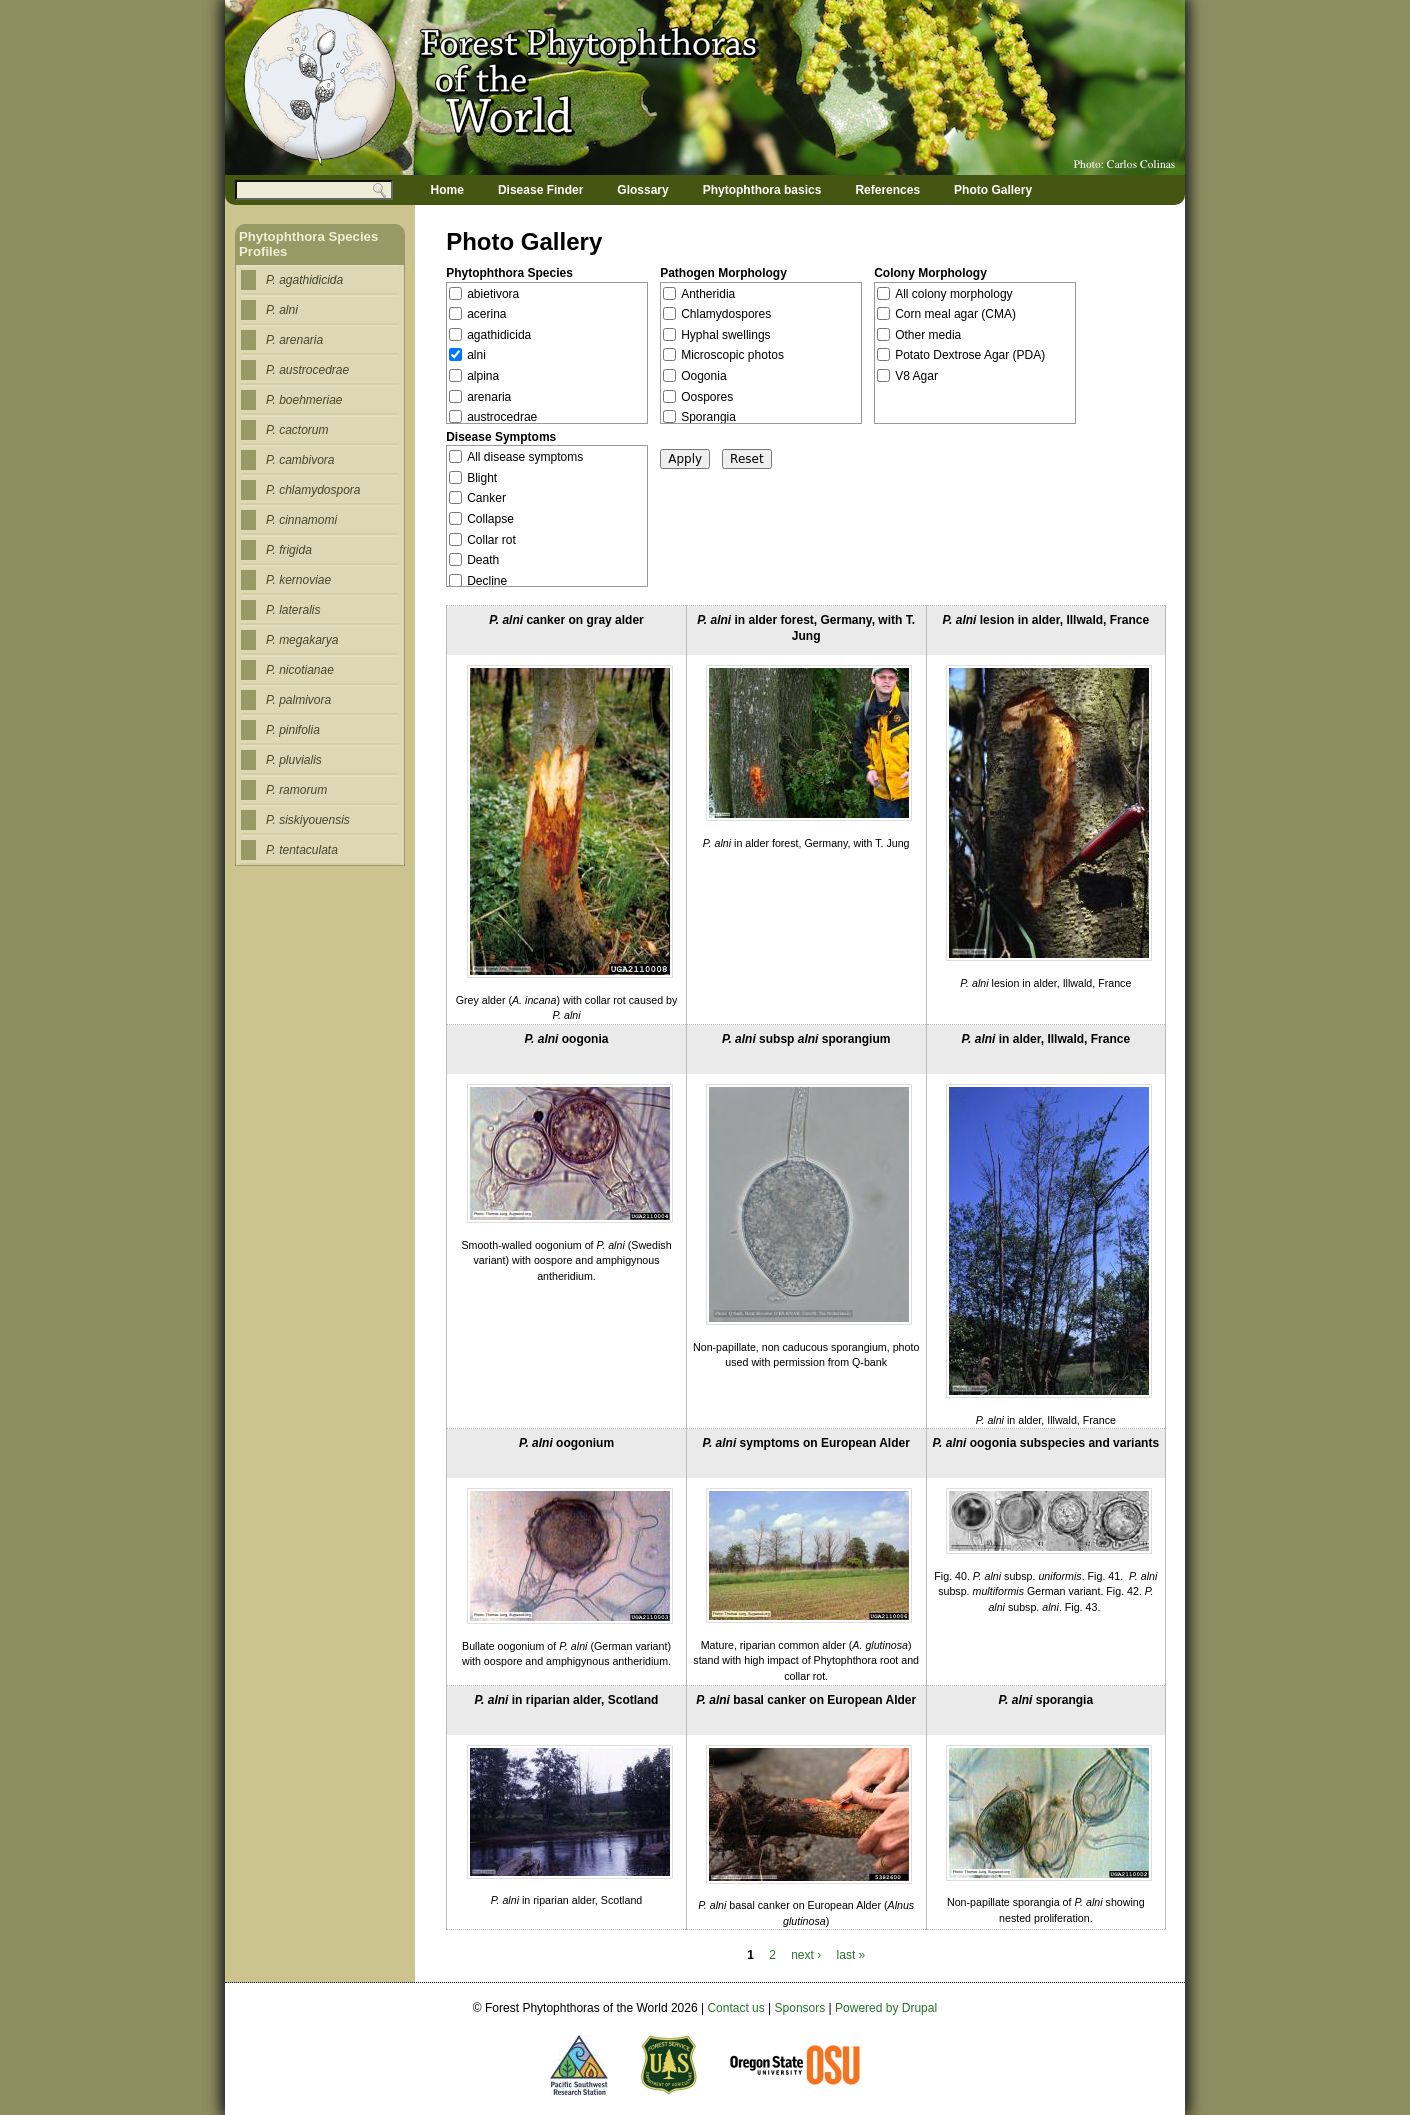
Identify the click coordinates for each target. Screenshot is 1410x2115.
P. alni (282, 310)
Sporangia (708, 417)
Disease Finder (540, 190)
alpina (483, 376)
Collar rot (491, 540)
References (887, 190)
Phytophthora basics (762, 190)
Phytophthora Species (509, 273)
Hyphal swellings (725, 335)
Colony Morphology (930, 273)
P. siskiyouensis (308, 820)
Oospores (707, 397)
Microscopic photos (732, 355)
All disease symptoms (525, 457)
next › (806, 1955)
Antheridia (708, 294)
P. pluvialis (294, 760)
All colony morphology (953, 294)
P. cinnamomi (301, 520)
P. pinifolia (293, 730)
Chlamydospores (726, 314)
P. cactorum (297, 430)
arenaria (489, 397)
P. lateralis (293, 610)
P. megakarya (302, 640)
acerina (486, 314)
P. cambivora (300, 460)
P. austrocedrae (307, 370)
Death (483, 560)
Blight (482, 478)
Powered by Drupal (886, 2008)
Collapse (490, 519)
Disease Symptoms (501, 437)
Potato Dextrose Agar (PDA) (970, 355)
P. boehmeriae (304, 400)
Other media (928, 335)
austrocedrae (502, 417)
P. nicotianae (300, 670)
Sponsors (800, 2008)
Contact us (735, 2008)
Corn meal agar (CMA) (955, 314)
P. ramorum (296, 790)
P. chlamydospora (313, 490)
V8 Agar (916, 376)
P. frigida (289, 550)
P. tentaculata (302, 850)
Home (447, 190)
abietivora (493, 294)
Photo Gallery (993, 190)
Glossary (642, 190)
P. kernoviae (298, 580)
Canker (486, 498)
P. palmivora (298, 700)
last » (851, 1955)
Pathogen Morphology (723, 273)
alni (476, 355)
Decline (487, 581)
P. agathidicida (304, 280)
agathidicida (499, 335)
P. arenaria (294, 340)
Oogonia (703, 376)
